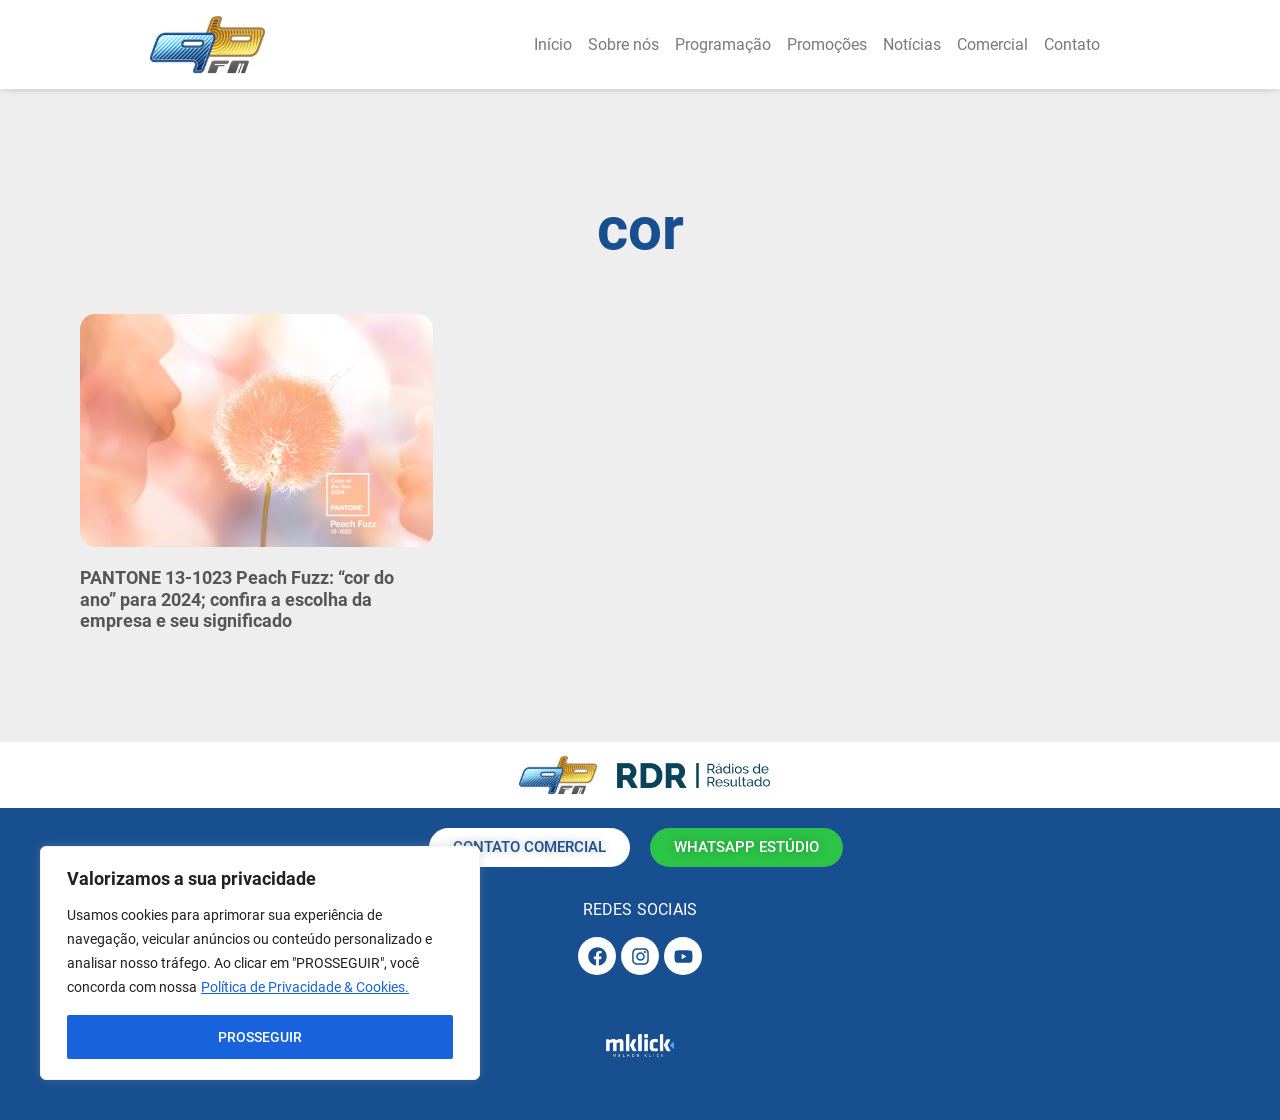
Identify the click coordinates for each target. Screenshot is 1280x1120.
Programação (723, 44)
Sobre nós (623, 44)
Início (553, 44)
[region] (260, 963)
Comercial (992, 44)
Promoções (827, 44)
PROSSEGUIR (260, 1037)
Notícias (912, 44)
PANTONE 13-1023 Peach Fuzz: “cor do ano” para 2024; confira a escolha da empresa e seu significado (237, 599)
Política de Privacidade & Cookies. (305, 987)
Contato (1072, 44)
